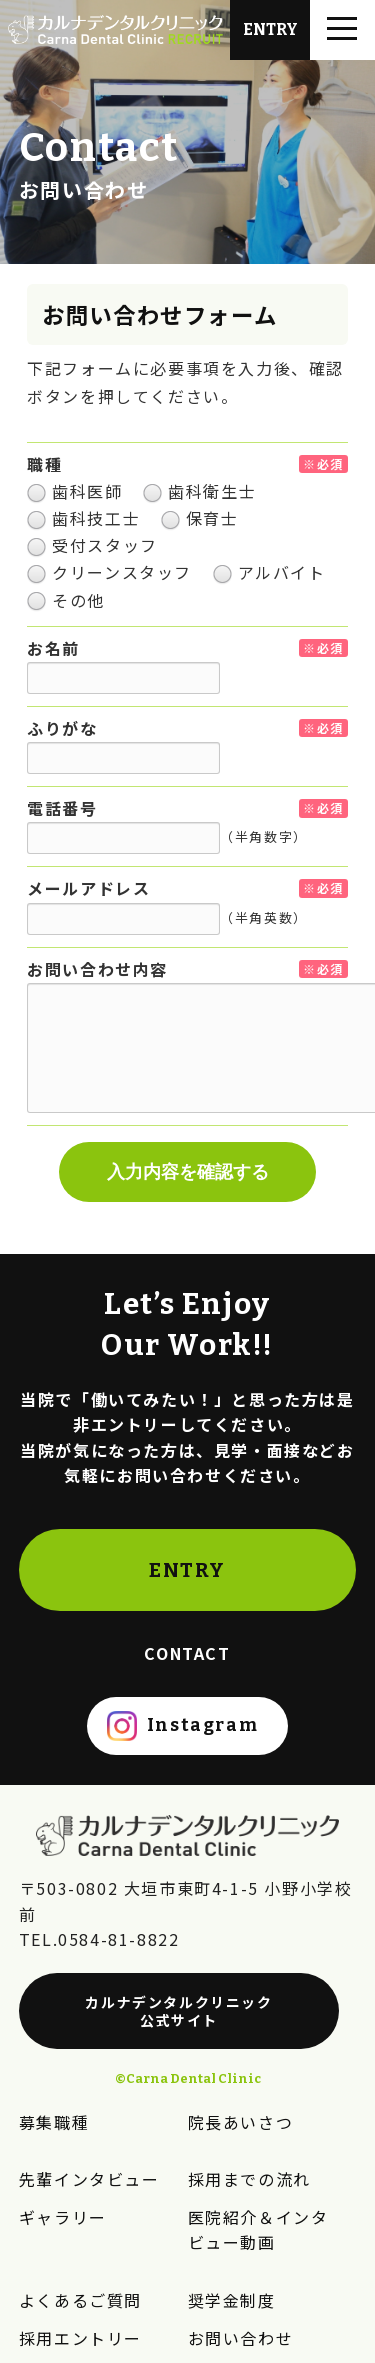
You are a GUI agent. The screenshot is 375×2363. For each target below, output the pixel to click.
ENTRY (187, 1570)
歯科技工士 (83, 518)
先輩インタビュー (89, 2179)
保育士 (200, 518)
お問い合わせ (241, 2338)
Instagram (202, 1725)
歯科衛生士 (199, 491)
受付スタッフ (92, 545)
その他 (66, 600)
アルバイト (269, 572)
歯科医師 (74, 491)
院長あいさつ (241, 2122)
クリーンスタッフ (109, 572)
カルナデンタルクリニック (179, 2011)
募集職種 (54, 2122)
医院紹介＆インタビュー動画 (258, 2230)
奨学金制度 (232, 2300)
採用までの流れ (249, 2179)
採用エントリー (80, 2338)
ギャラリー (63, 2217)
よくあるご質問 (80, 2300)
